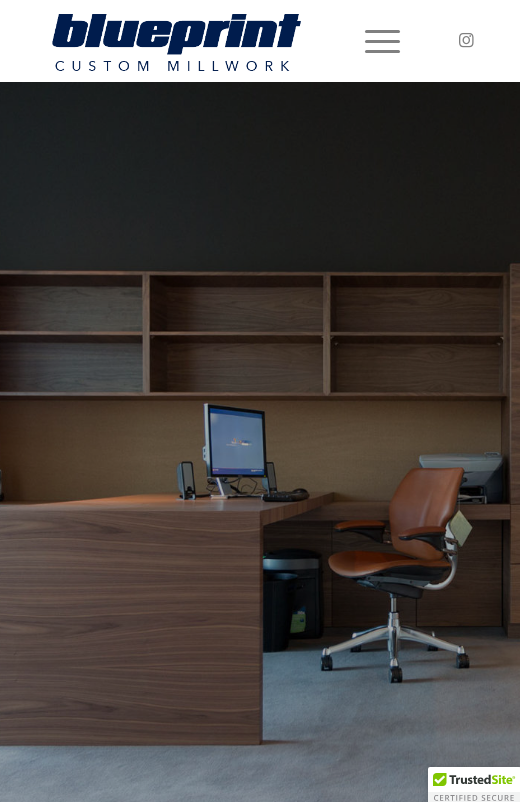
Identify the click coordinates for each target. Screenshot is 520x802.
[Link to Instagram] (466, 41)
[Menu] (372, 41)
